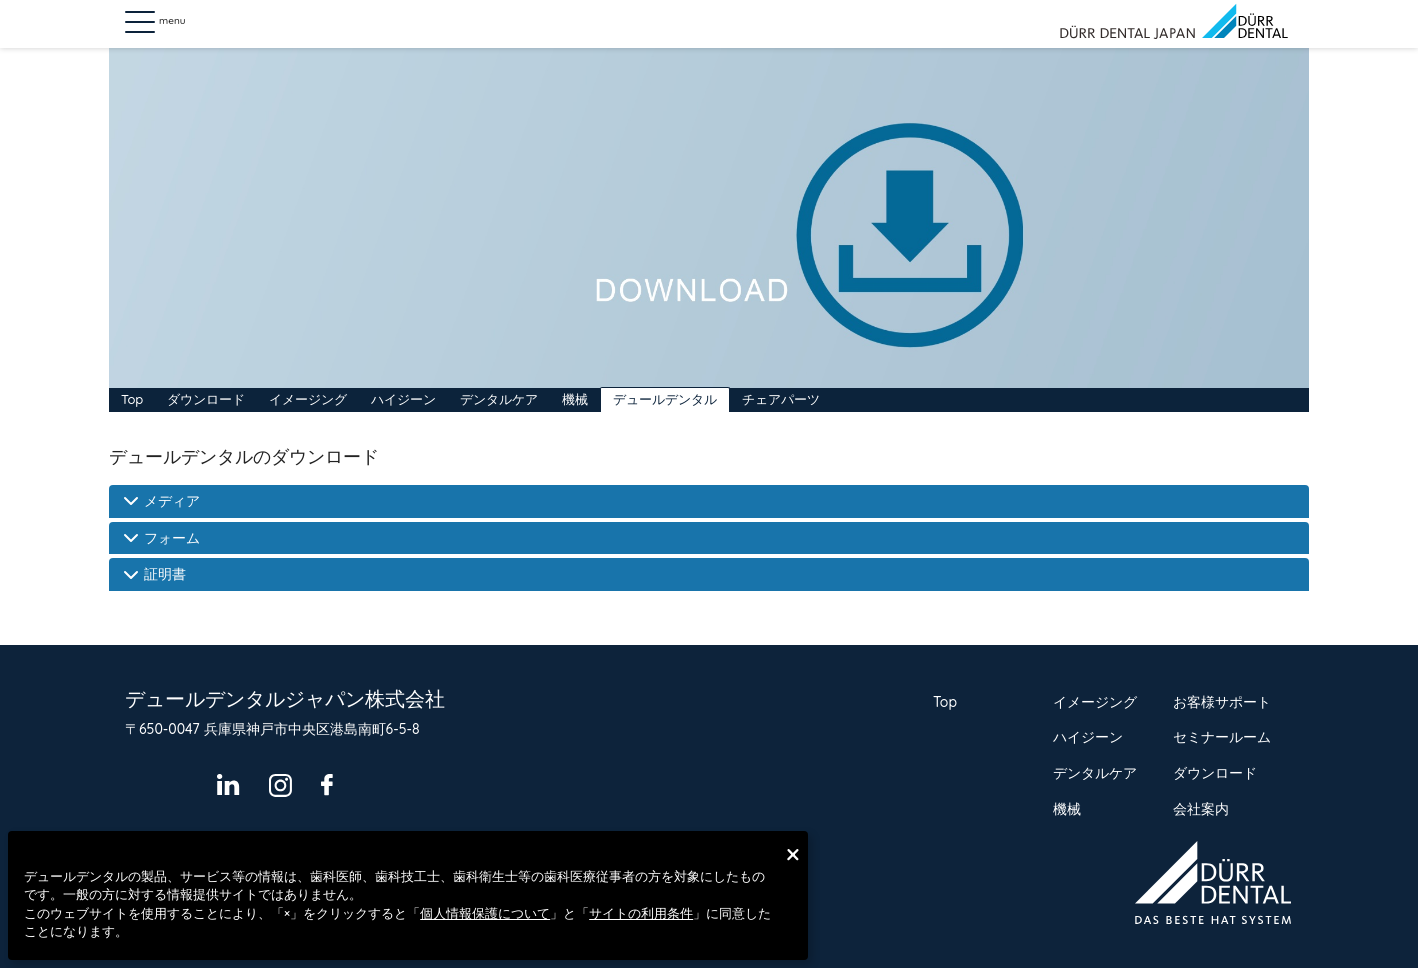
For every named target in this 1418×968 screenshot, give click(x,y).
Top (132, 399)
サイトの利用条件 (641, 913)
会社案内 (1201, 809)
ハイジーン (403, 399)
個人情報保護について (485, 913)
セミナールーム (1222, 737)
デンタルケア (499, 399)
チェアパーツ (781, 399)
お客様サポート (1222, 702)
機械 (575, 399)
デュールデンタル (665, 399)
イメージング (308, 399)
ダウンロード (206, 399)
